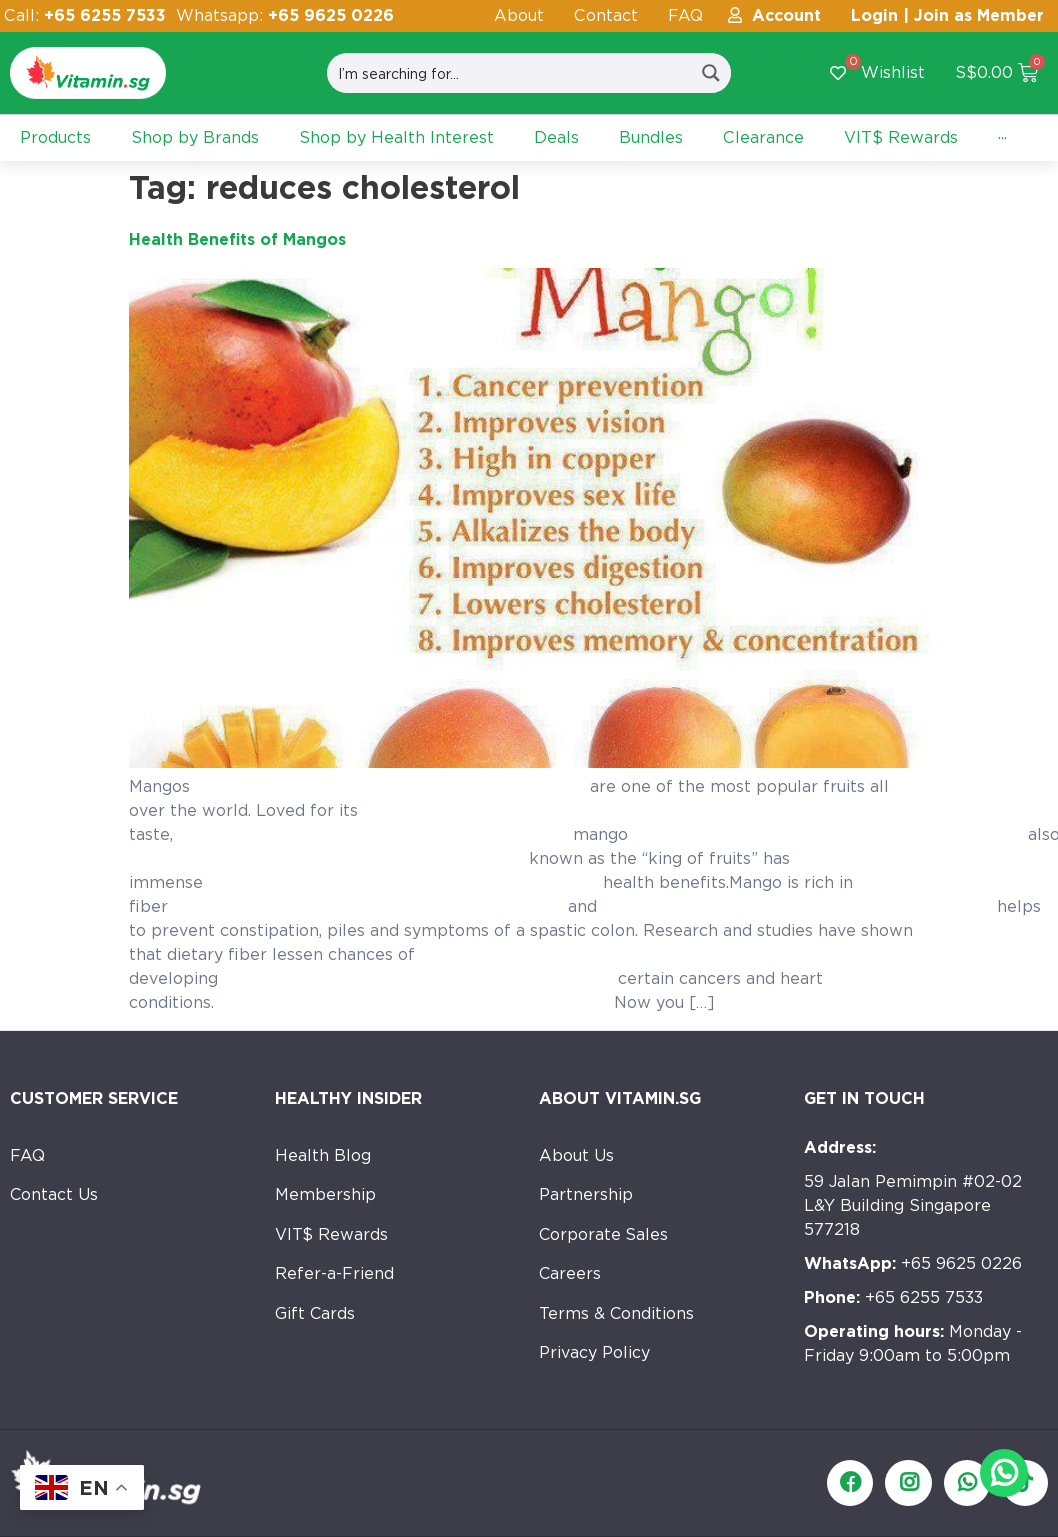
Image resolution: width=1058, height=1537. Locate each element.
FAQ (685, 15)
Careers (570, 1275)
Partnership (586, 1195)
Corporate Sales (604, 1235)
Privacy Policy (594, 1355)
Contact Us (54, 1195)
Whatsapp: (285, 15)
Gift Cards (315, 1315)
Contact (606, 15)
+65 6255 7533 (893, 1297)
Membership (325, 1195)
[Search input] (510, 73)
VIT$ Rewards (332, 1235)
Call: (85, 15)
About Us (576, 1155)
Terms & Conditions (617, 1315)
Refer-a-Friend (334, 1275)
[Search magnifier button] (711, 73)
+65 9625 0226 (913, 1263)
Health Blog (323, 1155)
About (519, 15)
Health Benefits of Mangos (237, 239)
